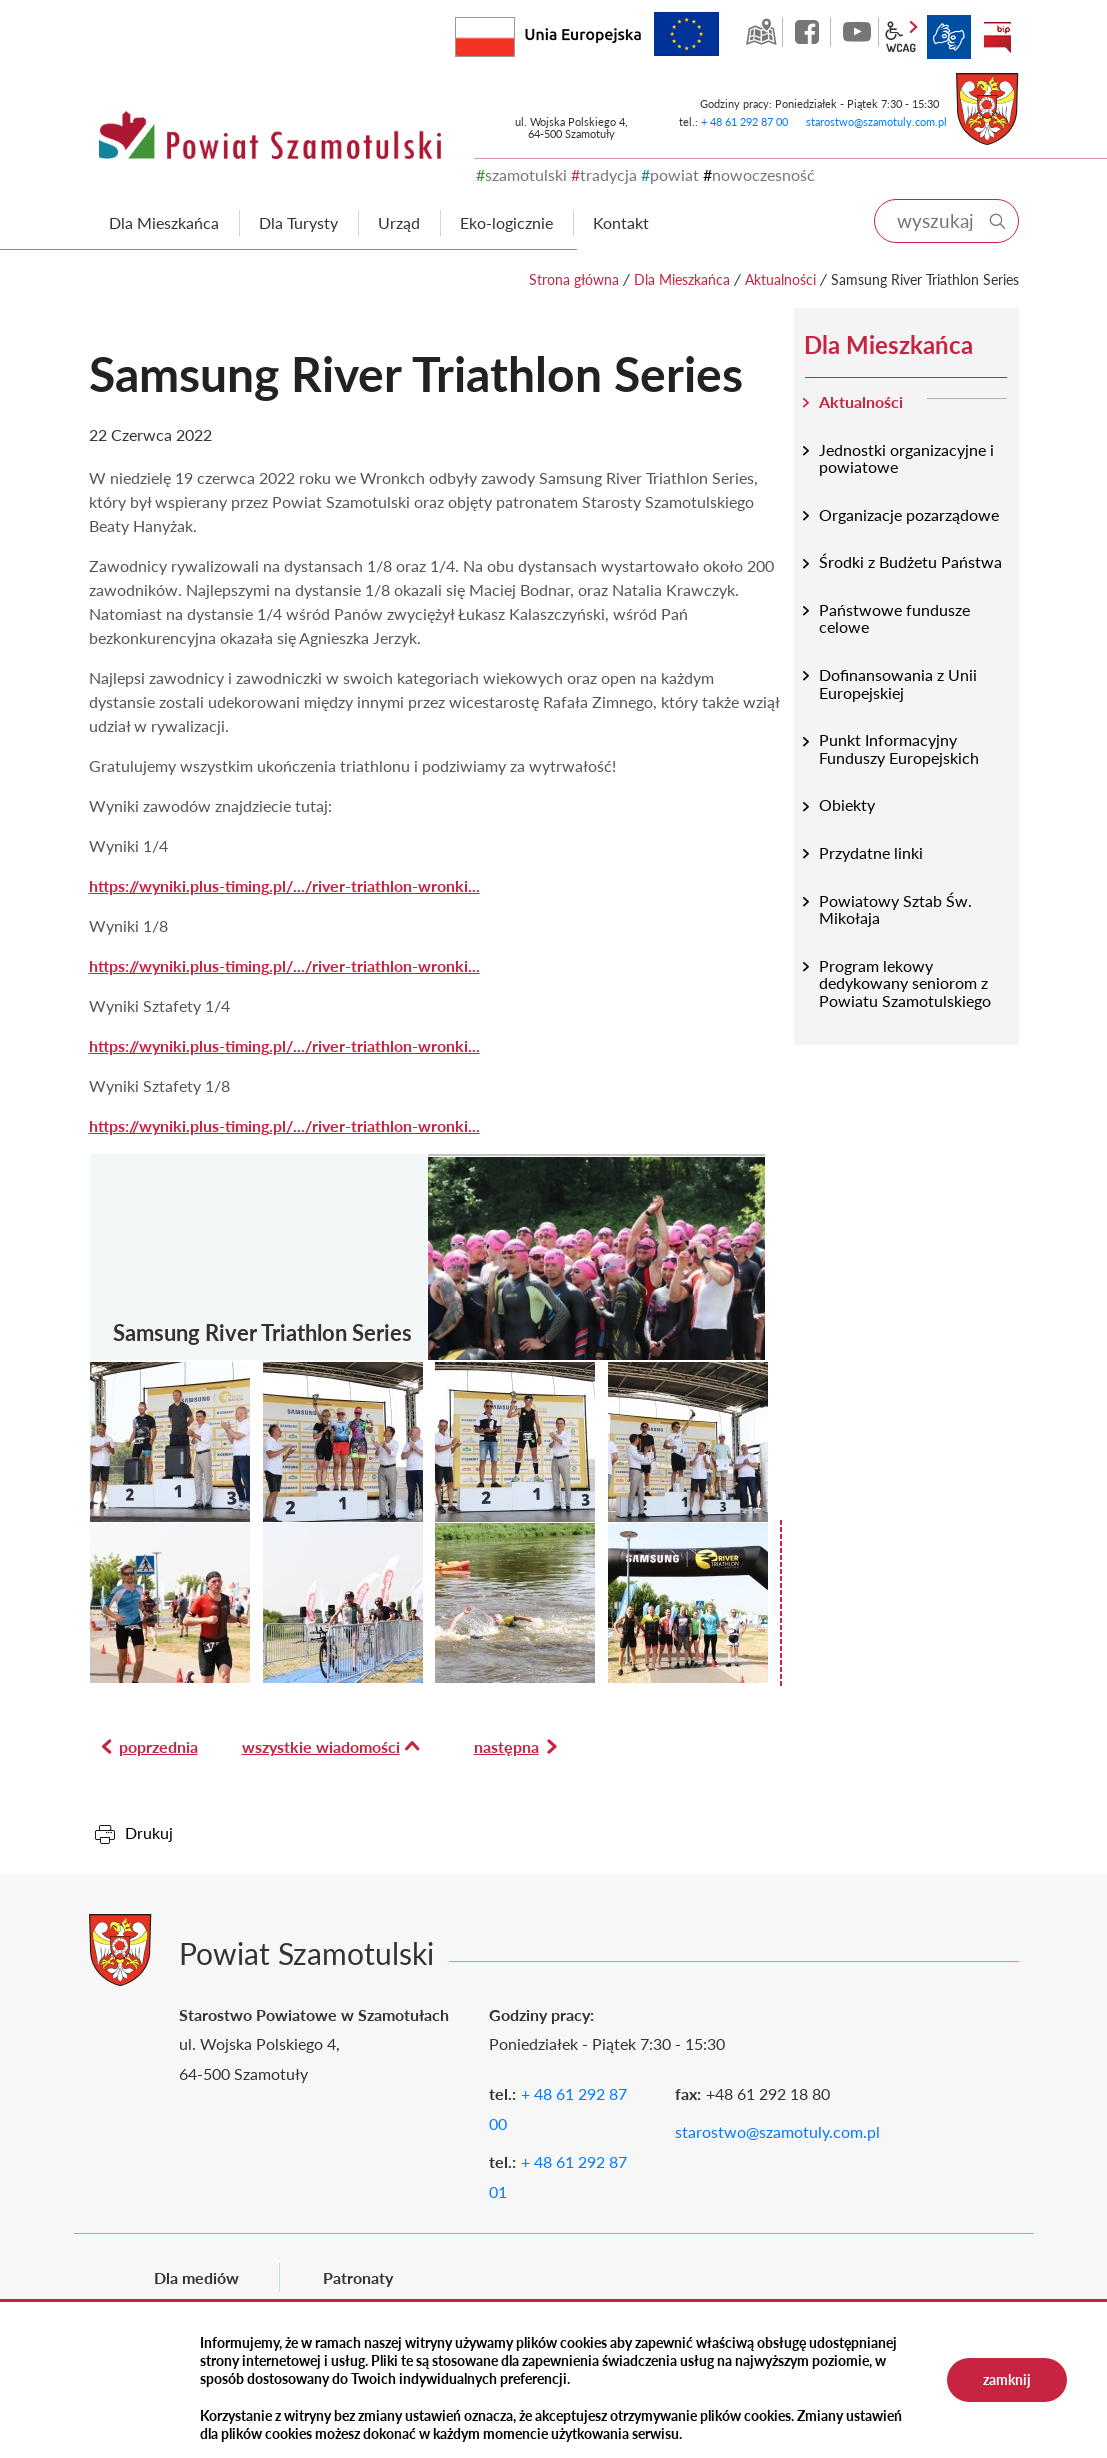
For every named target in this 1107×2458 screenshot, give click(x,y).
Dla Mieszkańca (682, 279)
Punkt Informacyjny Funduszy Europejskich (899, 748)
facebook (809, 32)
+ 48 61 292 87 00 (744, 121)
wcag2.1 (901, 37)
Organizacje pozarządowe (909, 514)
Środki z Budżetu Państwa (910, 561)
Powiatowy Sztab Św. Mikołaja (895, 909)
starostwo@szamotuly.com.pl (876, 121)
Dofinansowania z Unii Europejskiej (898, 683)
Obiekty (847, 804)
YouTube (857, 32)
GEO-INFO (761, 32)
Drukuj (149, 1832)
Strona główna (574, 279)
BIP (997, 37)
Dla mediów (196, 2277)
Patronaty (358, 2277)
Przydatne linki (871, 852)
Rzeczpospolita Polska (514, 32)
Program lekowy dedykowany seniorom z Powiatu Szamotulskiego (905, 983)
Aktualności (780, 279)
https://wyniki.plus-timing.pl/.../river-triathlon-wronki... (284, 885)
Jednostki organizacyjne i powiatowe (906, 458)
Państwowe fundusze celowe (894, 618)
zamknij (1007, 2379)
